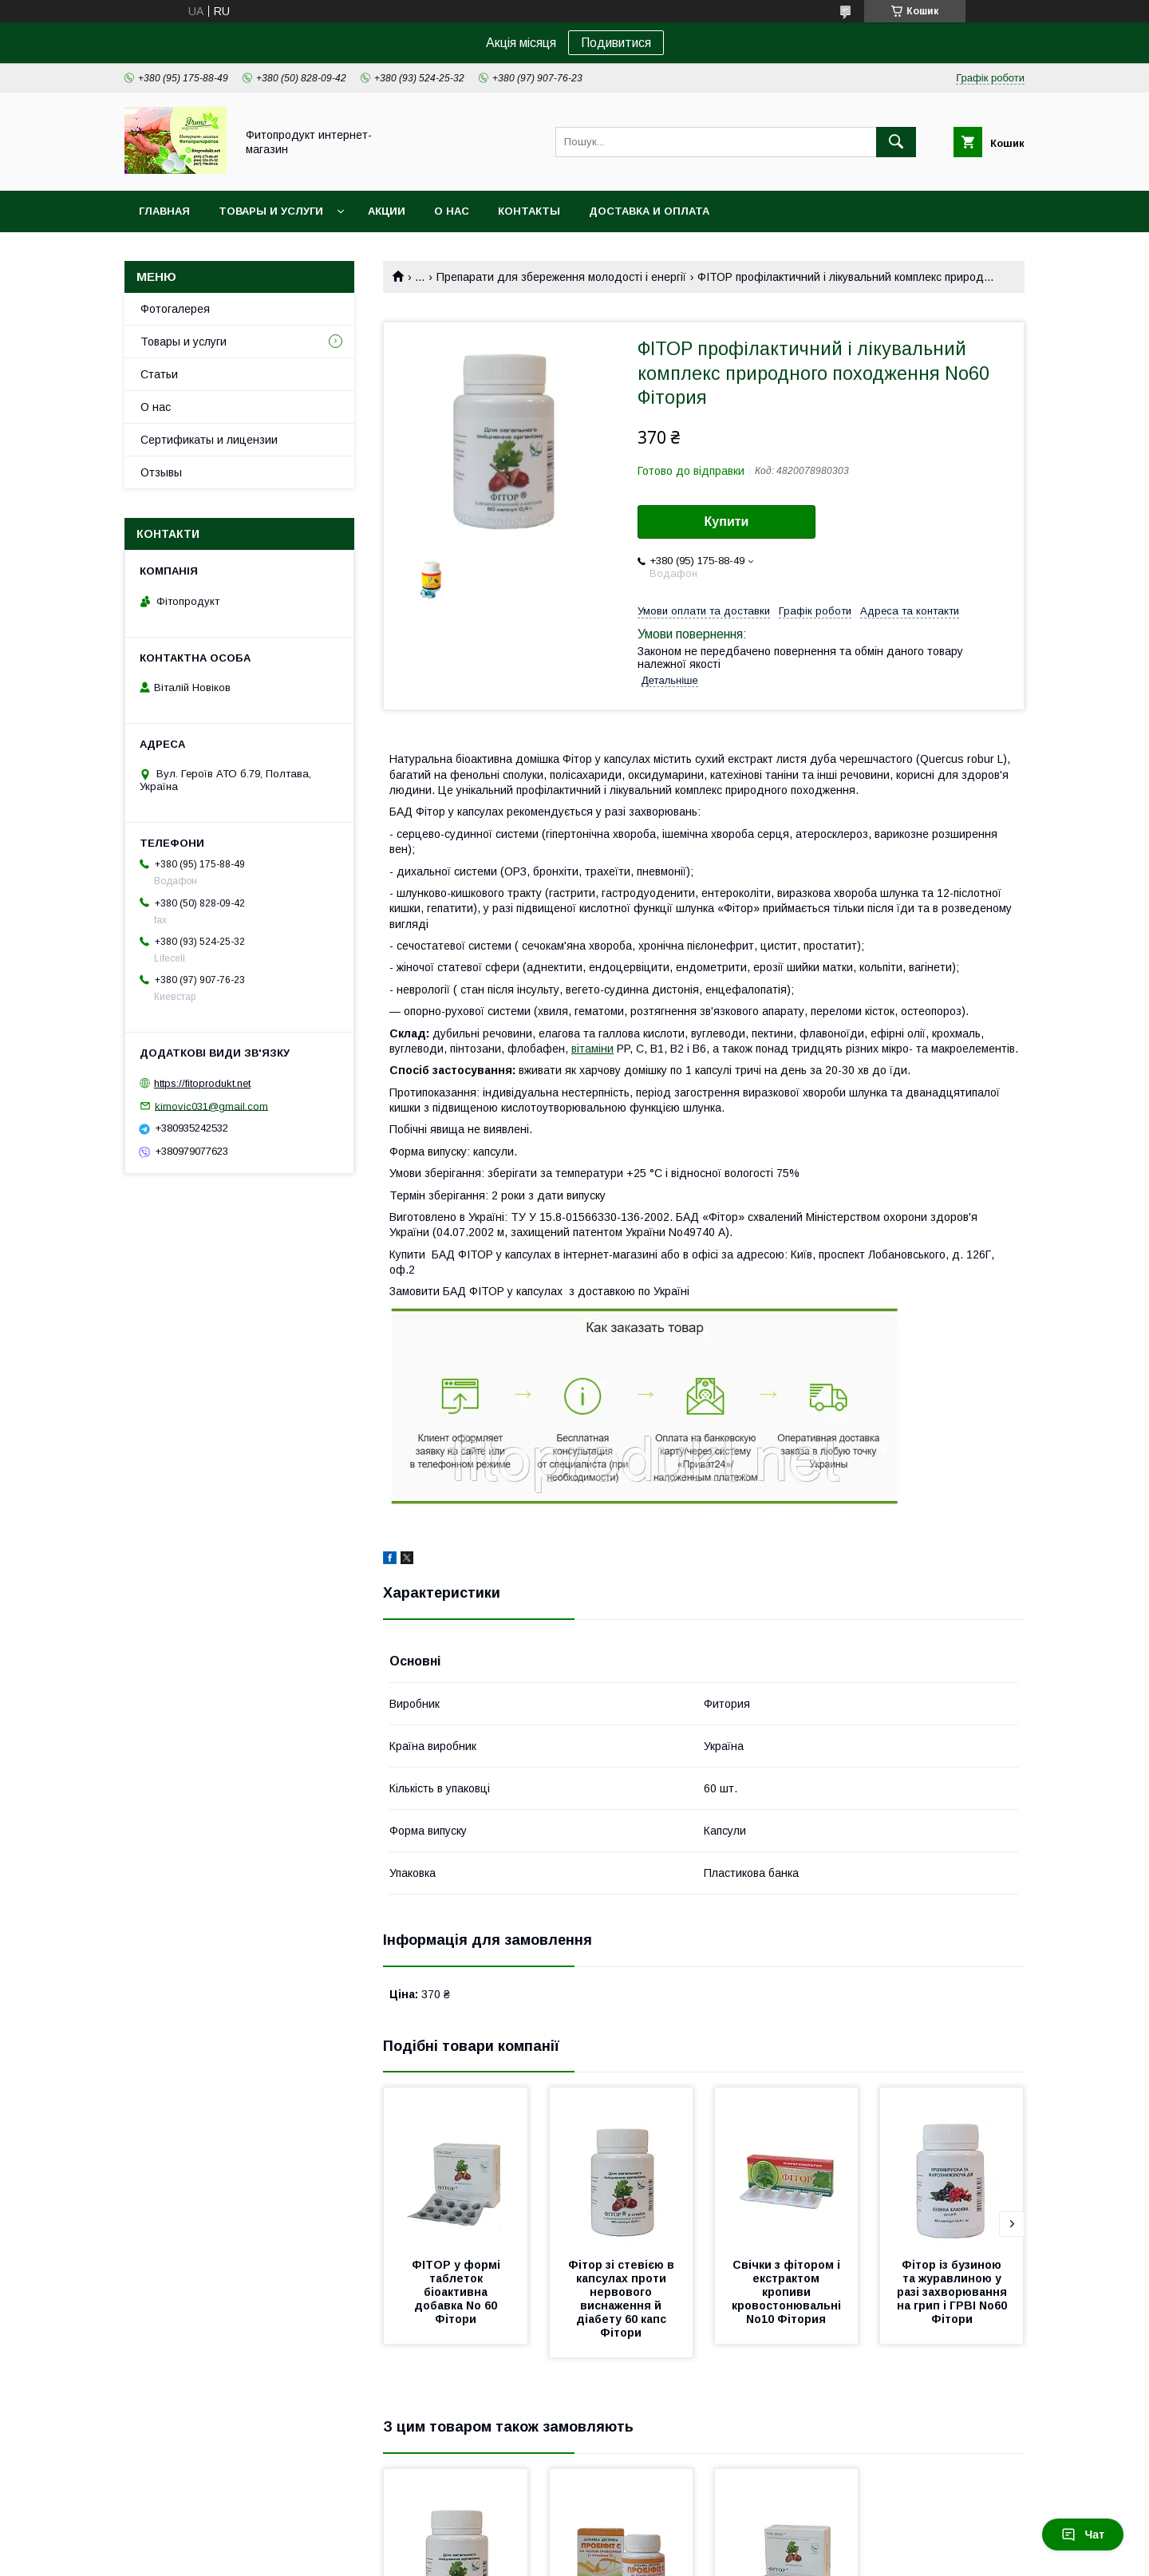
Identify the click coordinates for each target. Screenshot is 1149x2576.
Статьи (159, 374)
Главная (164, 211)
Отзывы (161, 472)
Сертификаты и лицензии (209, 439)
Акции (386, 211)
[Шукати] (896, 142)
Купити (727, 521)
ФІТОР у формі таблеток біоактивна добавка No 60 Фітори (457, 2291)
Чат (1082, 2534)
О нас (451, 211)
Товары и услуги (271, 211)
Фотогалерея (175, 308)
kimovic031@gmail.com (211, 1106)
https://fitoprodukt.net (202, 1083)
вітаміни (592, 1048)
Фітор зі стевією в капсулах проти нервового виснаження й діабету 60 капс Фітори (622, 2298)
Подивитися (616, 42)
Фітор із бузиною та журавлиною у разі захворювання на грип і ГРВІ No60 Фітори (953, 2291)
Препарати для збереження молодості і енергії (561, 277)
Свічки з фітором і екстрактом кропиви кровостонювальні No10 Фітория (788, 2291)
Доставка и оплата (649, 211)
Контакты (529, 211)
